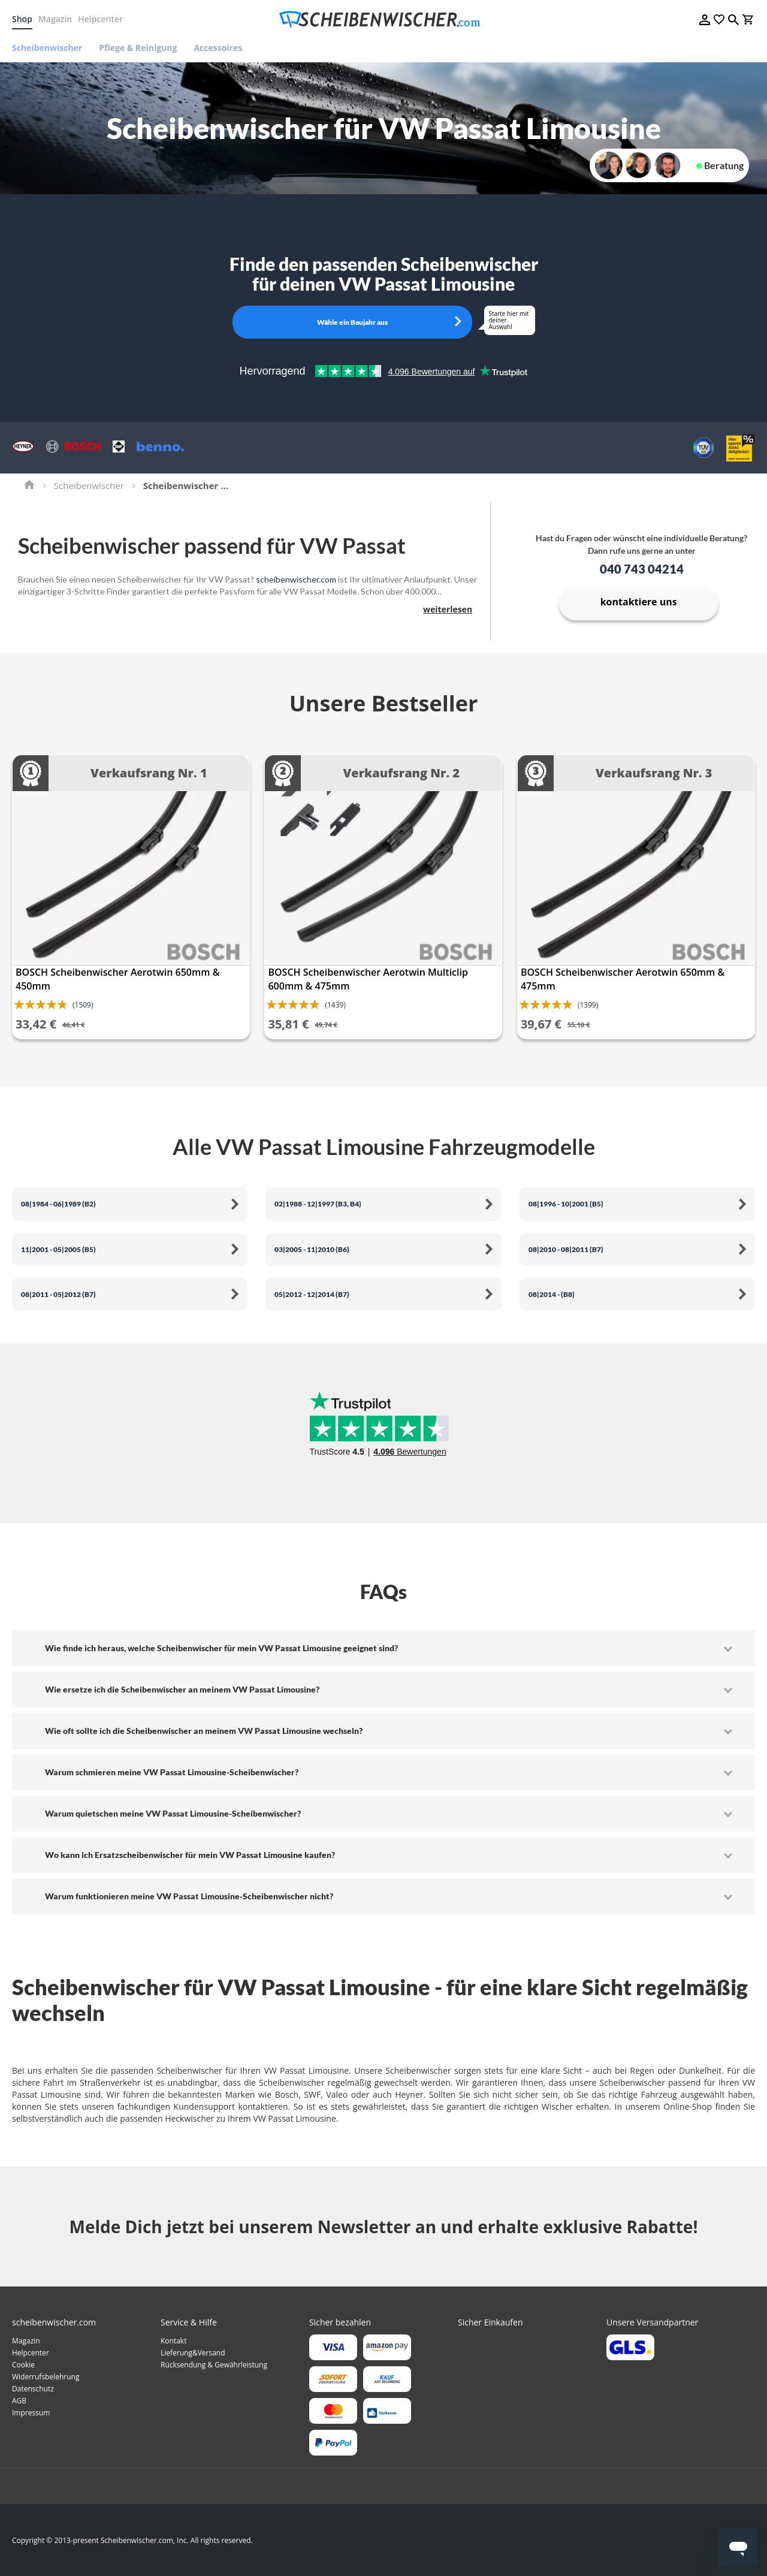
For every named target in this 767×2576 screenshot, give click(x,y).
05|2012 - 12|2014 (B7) (311, 1294)
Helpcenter (100, 19)
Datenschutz (33, 2389)
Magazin (55, 19)
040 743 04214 (642, 569)
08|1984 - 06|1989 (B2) (58, 1203)
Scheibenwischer (89, 485)
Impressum (31, 2413)
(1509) (83, 1005)
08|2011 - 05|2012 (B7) (58, 1294)
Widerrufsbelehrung (45, 2377)
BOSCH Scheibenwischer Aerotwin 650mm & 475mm (622, 979)
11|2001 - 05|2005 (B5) (58, 1249)
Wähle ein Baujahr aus (352, 322)
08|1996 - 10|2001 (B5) (566, 1203)
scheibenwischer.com (296, 579)
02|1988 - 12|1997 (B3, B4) (317, 1203)
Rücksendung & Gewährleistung (214, 2365)
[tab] (383, 1648)
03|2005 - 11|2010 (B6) (311, 1249)
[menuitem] (51, 47)
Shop (22, 19)
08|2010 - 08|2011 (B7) (566, 1249)
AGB (19, 2401)
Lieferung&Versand (193, 2353)
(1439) (335, 1005)
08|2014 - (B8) (552, 1294)
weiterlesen (447, 609)
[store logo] (383, 19)
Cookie (23, 2365)
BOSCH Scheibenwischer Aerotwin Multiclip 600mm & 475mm (367, 979)
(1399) (588, 1005)
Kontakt (173, 2341)
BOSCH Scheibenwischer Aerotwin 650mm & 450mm (117, 979)
